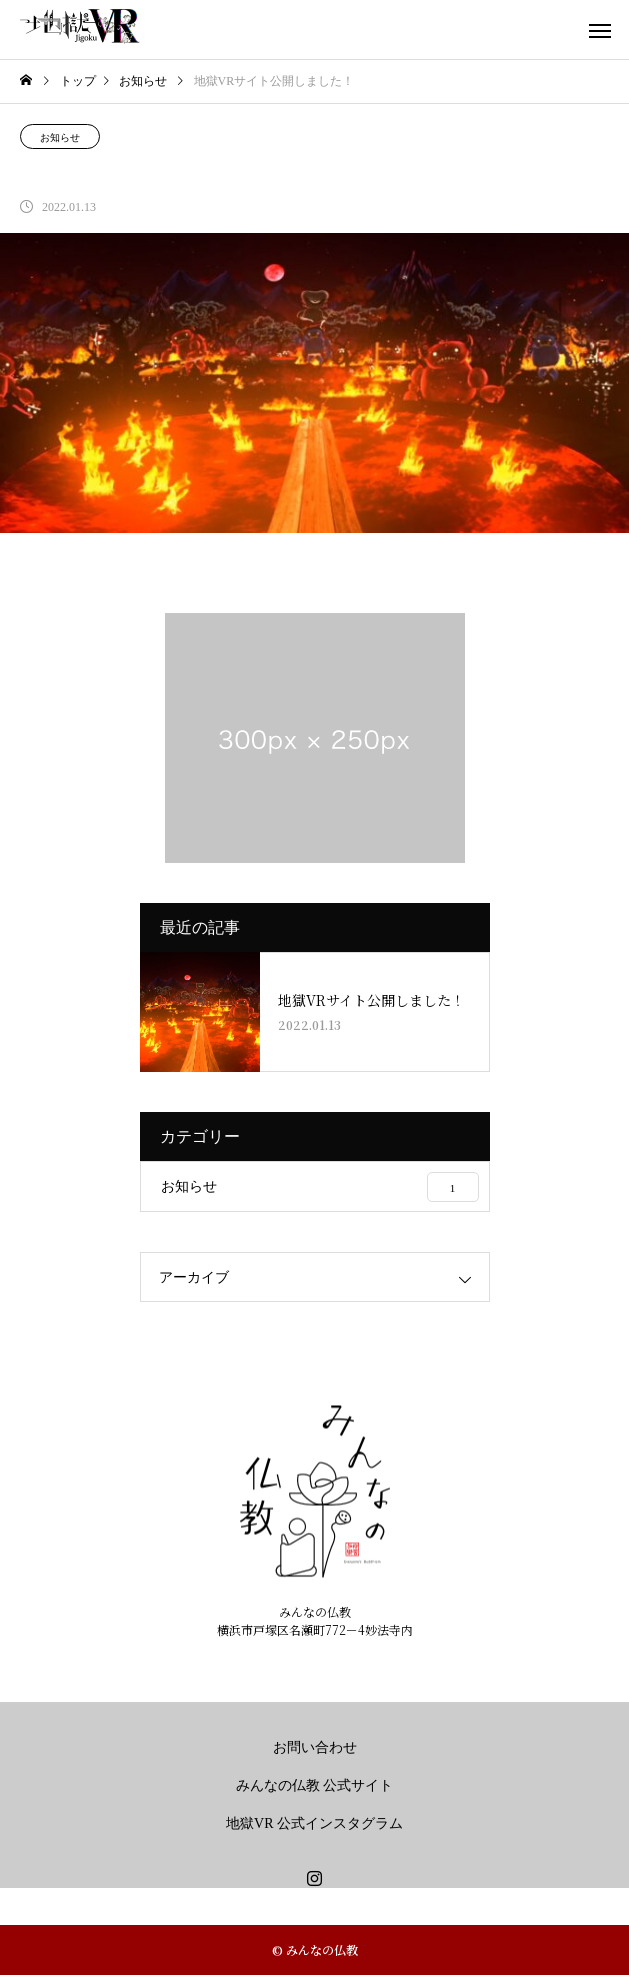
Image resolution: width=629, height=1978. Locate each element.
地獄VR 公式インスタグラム (314, 1823)
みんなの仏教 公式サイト (315, 1785)
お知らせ (60, 137)
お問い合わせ (315, 1747)
